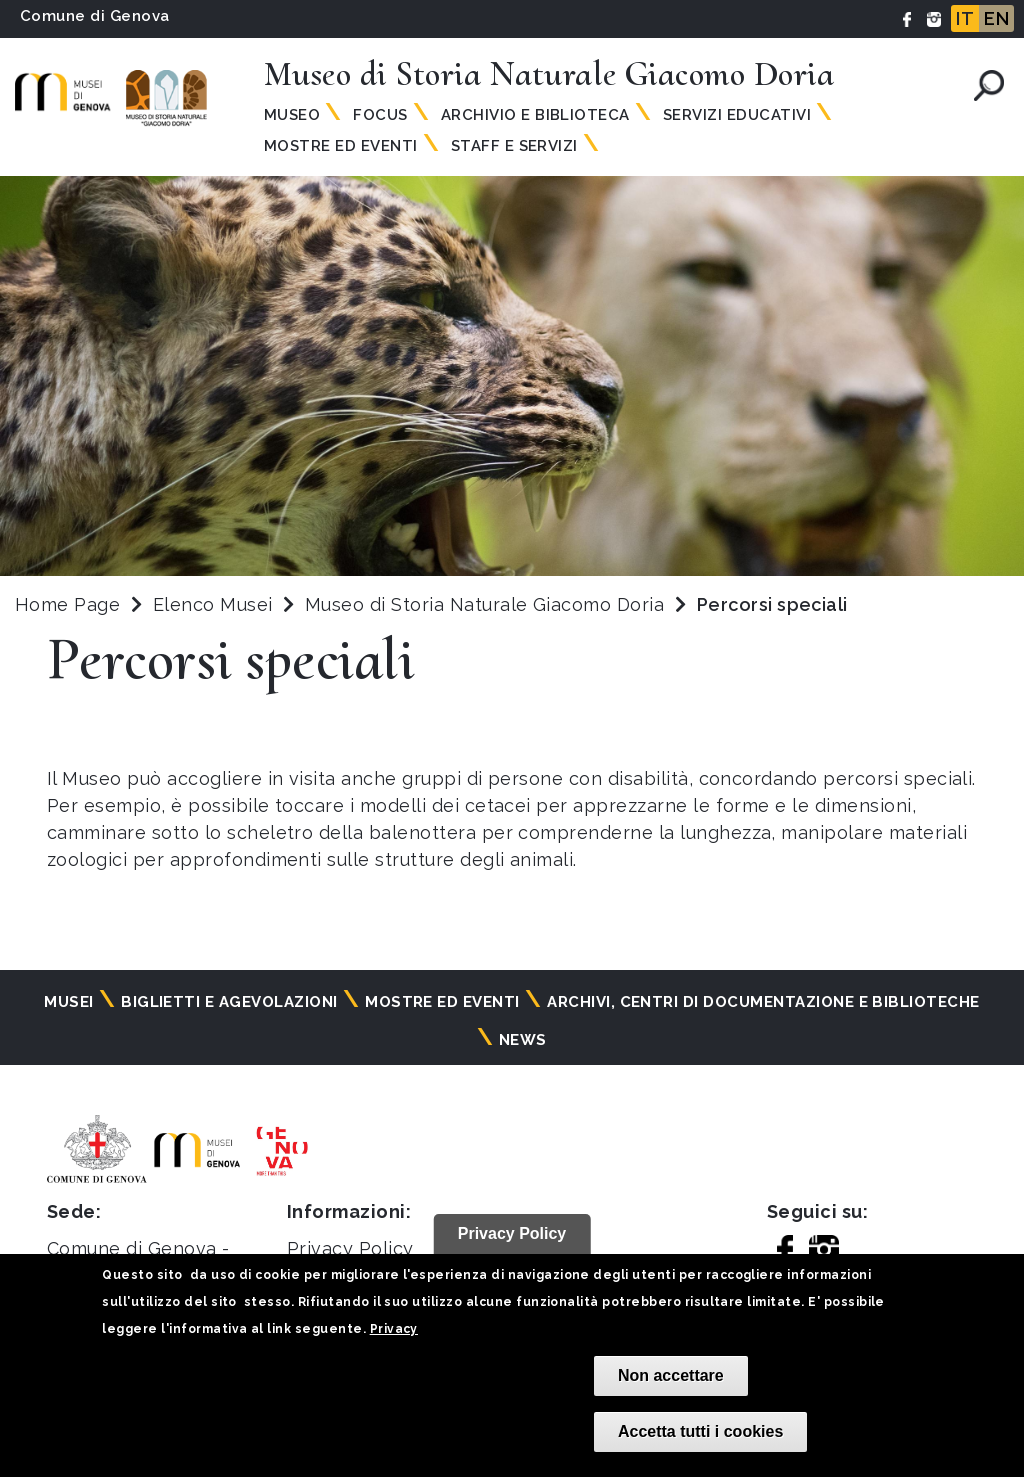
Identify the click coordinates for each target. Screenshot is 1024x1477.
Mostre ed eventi (442, 1002)
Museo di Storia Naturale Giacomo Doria (487, 604)
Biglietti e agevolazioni (229, 1002)
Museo (292, 115)
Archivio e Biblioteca (535, 115)
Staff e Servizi (514, 146)
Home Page (67, 604)
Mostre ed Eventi (341, 146)
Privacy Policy (350, 1248)
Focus (380, 115)
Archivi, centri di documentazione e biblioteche (763, 1002)
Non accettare (671, 1375)
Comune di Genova (95, 16)
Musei (68, 1002)
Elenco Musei (213, 604)
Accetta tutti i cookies (700, 1431)
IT (965, 18)
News (523, 1040)
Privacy (394, 1329)
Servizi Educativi (737, 115)
